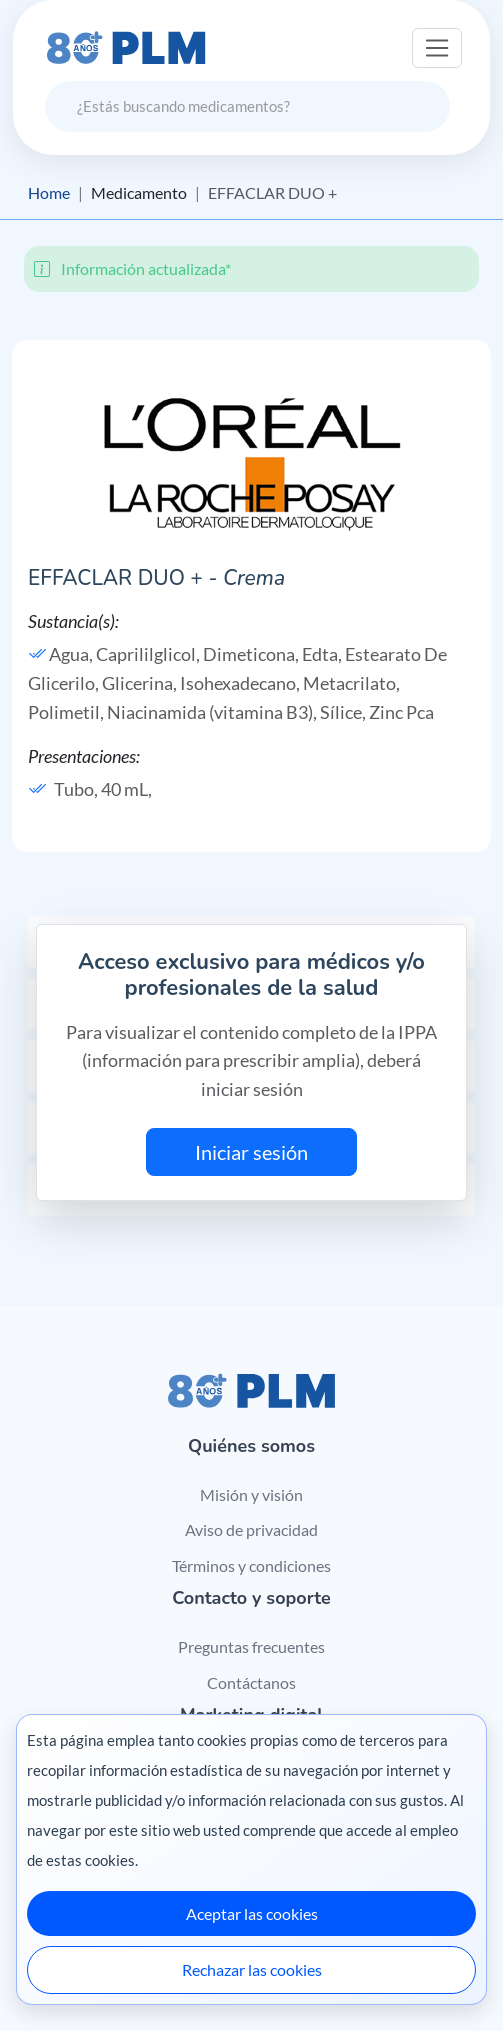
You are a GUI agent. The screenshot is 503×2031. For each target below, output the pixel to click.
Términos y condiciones (251, 1565)
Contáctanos (251, 1682)
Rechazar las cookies (252, 1969)
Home (49, 192)
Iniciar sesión (251, 1152)
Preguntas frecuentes (251, 1646)
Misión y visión (251, 1494)
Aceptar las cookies (252, 1913)
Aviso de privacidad (251, 1529)
